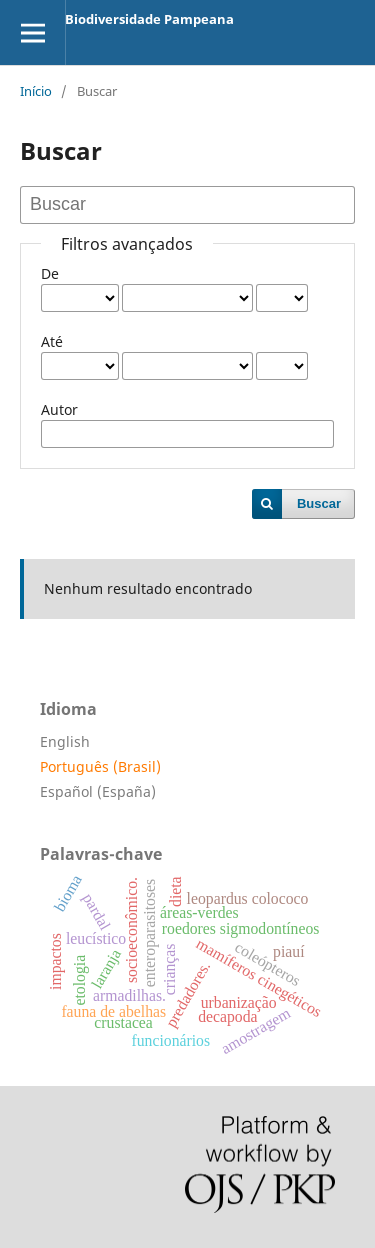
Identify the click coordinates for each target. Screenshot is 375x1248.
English (65, 741)
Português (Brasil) (100, 766)
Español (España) (98, 791)
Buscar (319, 503)
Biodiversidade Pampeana (149, 19)
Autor (59, 409)
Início (36, 91)
